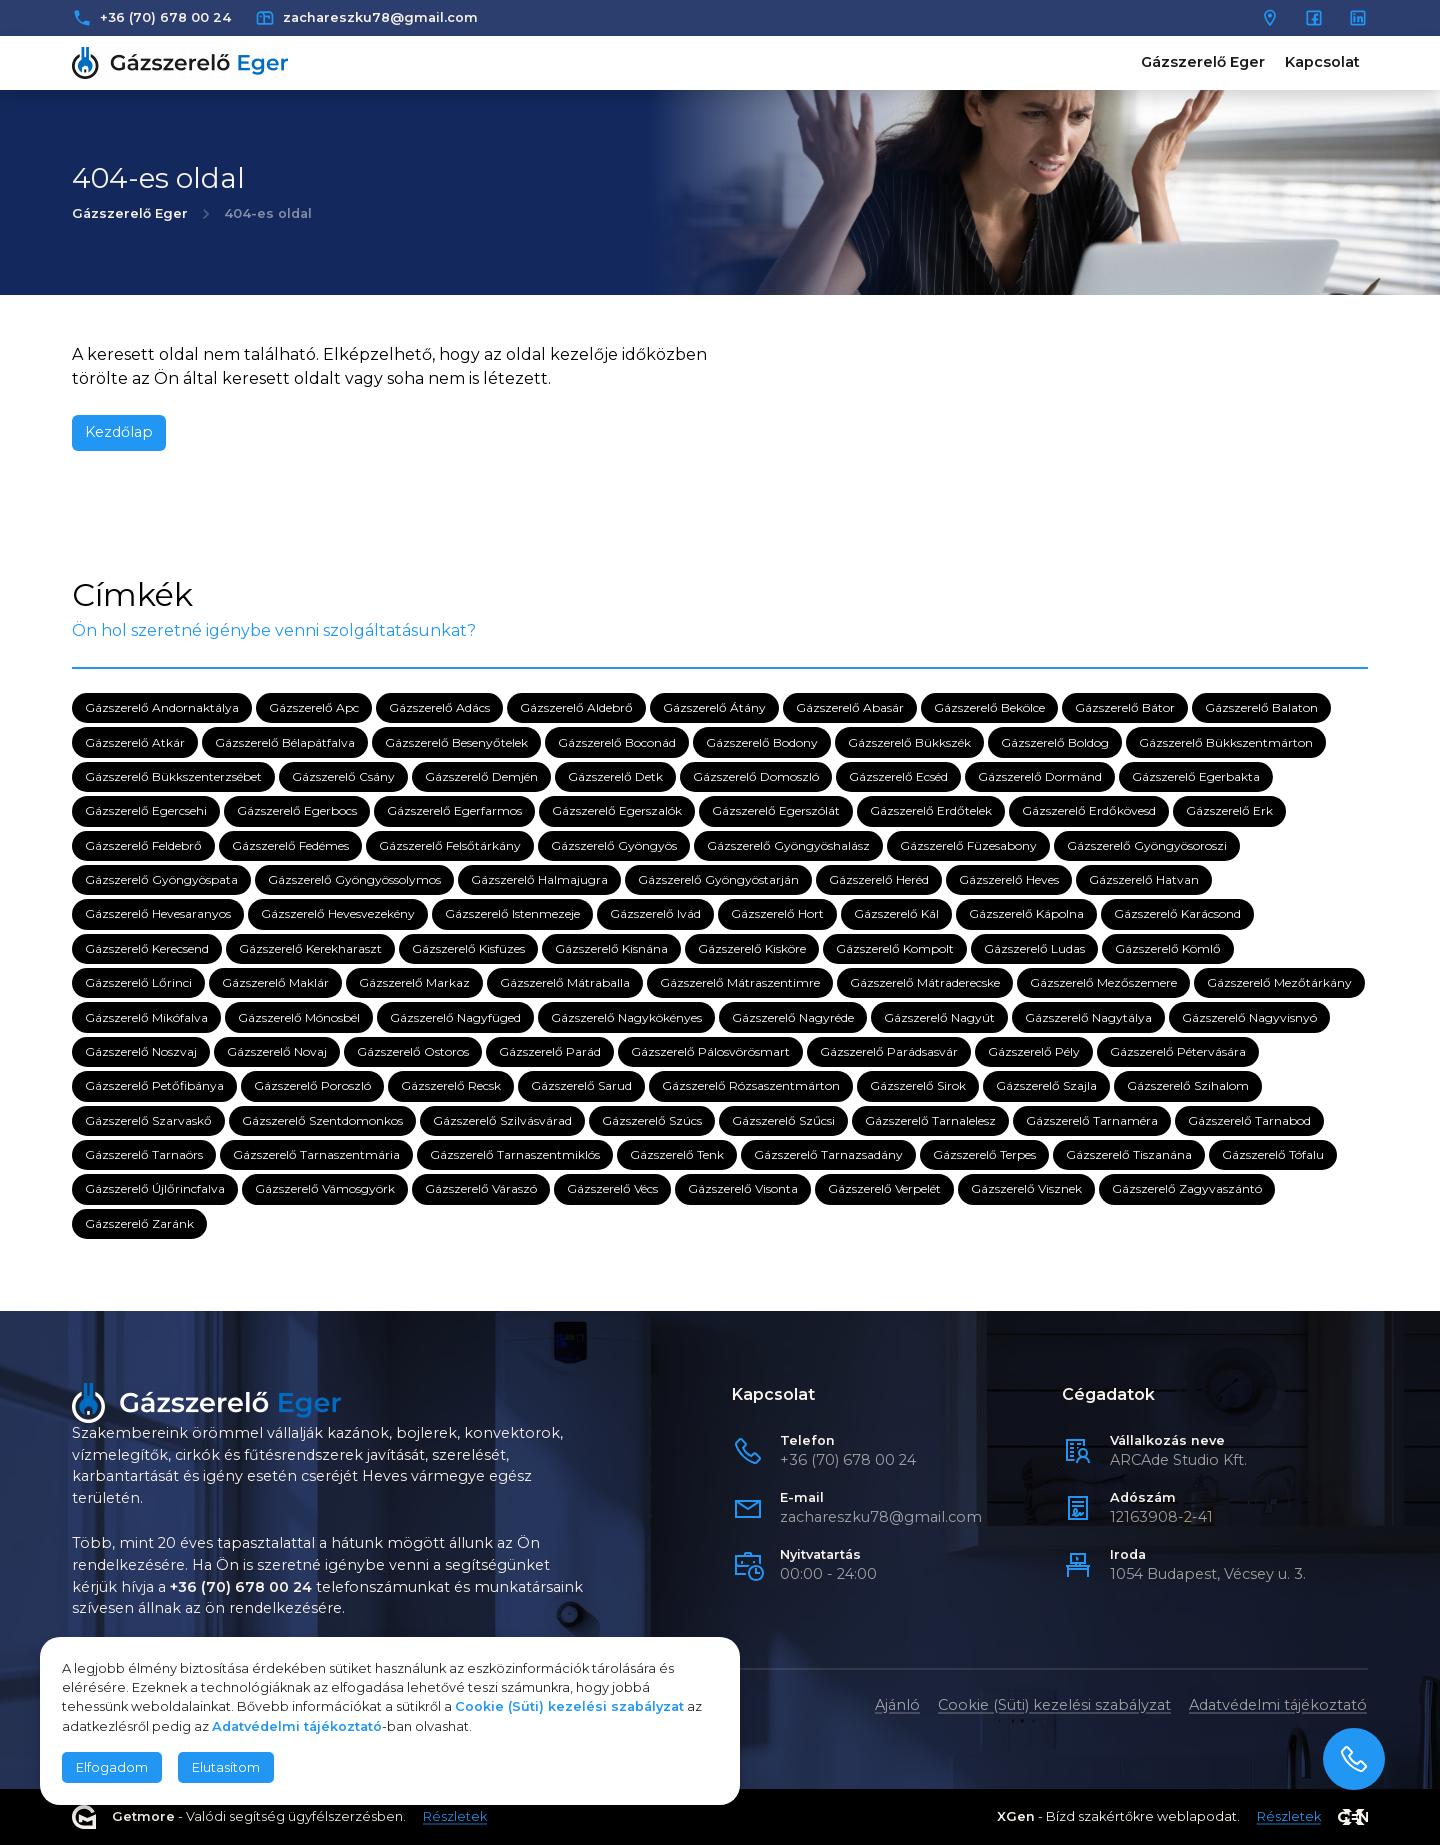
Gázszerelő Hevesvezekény (338, 913)
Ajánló (897, 1705)
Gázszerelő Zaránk (139, 1223)
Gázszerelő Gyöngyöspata (161, 879)
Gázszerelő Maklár (275, 982)
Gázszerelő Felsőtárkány (450, 845)
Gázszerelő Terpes (984, 1154)
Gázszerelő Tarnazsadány (828, 1154)
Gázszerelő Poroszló (312, 1085)
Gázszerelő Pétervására (1178, 1051)
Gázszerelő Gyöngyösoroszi (1147, 845)
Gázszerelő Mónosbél (299, 1016)
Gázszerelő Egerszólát (776, 810)
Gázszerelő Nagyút (939, 1016)
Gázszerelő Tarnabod (1249, 1120)
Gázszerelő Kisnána (611, 948)
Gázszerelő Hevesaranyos (158, 913)
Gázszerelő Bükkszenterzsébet (173, 776)
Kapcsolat (1322, 62)
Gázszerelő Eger (1203, 62)
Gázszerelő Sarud (581, 1085)
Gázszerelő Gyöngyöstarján (718, 879)
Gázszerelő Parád (550, 1051)
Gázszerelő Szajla (1046, 1085)
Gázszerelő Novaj (277, 1051)
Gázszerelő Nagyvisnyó (1249, 1016)
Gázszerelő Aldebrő (576, 707)
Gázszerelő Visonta (743, 1188)
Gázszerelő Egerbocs (297, 810)
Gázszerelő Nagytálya (1088, 1016)
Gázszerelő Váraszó (481, 1188)
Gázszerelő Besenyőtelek (456, 741)
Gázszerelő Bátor (1125, 707)
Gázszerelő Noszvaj (141, 1051)
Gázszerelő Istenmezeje (512, 913)
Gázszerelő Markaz (414, 982)
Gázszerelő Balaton (1261, 707)
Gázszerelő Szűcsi (783, 1120)
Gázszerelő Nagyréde (793, 1016)
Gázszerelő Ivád (655, 913)
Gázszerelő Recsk (451, 1085)
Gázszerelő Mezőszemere (1103, 982)
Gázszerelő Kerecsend (147, 948)
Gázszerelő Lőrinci (138, 982)
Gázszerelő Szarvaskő (148, 1120)
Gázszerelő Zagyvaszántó (1187, 1188)
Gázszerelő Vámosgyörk (325, 1188)
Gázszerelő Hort (777, 913)
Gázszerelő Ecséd (898, 776)
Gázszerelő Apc (314, 707)
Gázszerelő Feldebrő (143, 845)
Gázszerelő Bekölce (989, 707)
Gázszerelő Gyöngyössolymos (354, 879)
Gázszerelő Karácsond (1177, 913)
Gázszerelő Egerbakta (1196, 776)
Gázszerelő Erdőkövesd (1089, 810)
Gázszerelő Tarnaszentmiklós (515, 1154)
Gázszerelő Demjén (481, 776)
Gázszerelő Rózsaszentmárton (751, 1085)
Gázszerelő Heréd (879, 879)
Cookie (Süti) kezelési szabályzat (1054, 1705)
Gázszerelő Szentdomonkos (322, 1120)
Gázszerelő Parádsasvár (889, 1051)
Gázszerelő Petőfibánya (154, 1085)
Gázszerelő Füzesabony (968, 845)
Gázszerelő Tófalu (1273, 1154)
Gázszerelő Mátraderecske (925, 982)
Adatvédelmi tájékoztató (1278, 1705)
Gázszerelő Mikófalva (146, 1016)
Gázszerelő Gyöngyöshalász (788, 845)
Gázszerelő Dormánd (1040, 776)
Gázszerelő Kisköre (752, 948)
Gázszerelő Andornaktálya (162, 707)
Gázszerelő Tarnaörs (144, 1154)
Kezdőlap (119, 432)
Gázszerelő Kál (896, 913)
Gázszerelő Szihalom (1188, 1085)
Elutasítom (226, 1767)
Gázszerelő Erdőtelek (931, 810)
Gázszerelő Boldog (1055, 741)
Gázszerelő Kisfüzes (468, 948)
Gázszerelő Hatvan (1144, 879)
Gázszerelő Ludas (1034, 948)
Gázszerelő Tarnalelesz (930, 1120)
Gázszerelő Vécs (612, 1188)
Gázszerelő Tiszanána (1129, 1154)
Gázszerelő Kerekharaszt (310, 948)
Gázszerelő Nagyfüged (455, 1016)
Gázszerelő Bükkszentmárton (1226, 741)
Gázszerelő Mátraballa (565, 982)
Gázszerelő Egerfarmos (454, 810)
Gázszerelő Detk (615, 776)
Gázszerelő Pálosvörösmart (710, 1051)
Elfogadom (112, 1767)
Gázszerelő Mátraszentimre (740, 982)
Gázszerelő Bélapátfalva (285, 741)
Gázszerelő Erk (1229, 810)
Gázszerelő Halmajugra (539, 879)
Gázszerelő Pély (1034, 1051)
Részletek (455, 1817)
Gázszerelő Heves (1009, 879)
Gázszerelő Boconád (617, 741)
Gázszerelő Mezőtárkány (1279, 982)
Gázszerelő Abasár (850, 707)
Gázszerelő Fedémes (290, 845)
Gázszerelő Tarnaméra (1092, 1120)
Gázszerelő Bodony (762, 741)
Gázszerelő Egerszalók (617, 810)
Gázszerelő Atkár (135, 741)
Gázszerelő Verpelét (884, 1188)
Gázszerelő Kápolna (1026, 913)
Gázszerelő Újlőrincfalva (155, 1188)
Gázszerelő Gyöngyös (614, 845)
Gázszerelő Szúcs (652, 1120)
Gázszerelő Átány (714, 707)
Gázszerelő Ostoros (413, 1051)
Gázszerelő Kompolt (895, 948)
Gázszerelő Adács (439, 707)
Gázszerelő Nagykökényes (626, 1016)
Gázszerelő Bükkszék (909, 741)
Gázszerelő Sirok (918, 1085)
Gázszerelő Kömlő (1168, 948)
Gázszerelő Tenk (677, 1154)
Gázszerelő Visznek (1026, 1188)
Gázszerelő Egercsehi (146, 810)
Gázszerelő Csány (343, 776)
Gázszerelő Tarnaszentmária (316, 1154)
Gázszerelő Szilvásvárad (502, 1120)
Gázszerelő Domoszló (756, 776)
